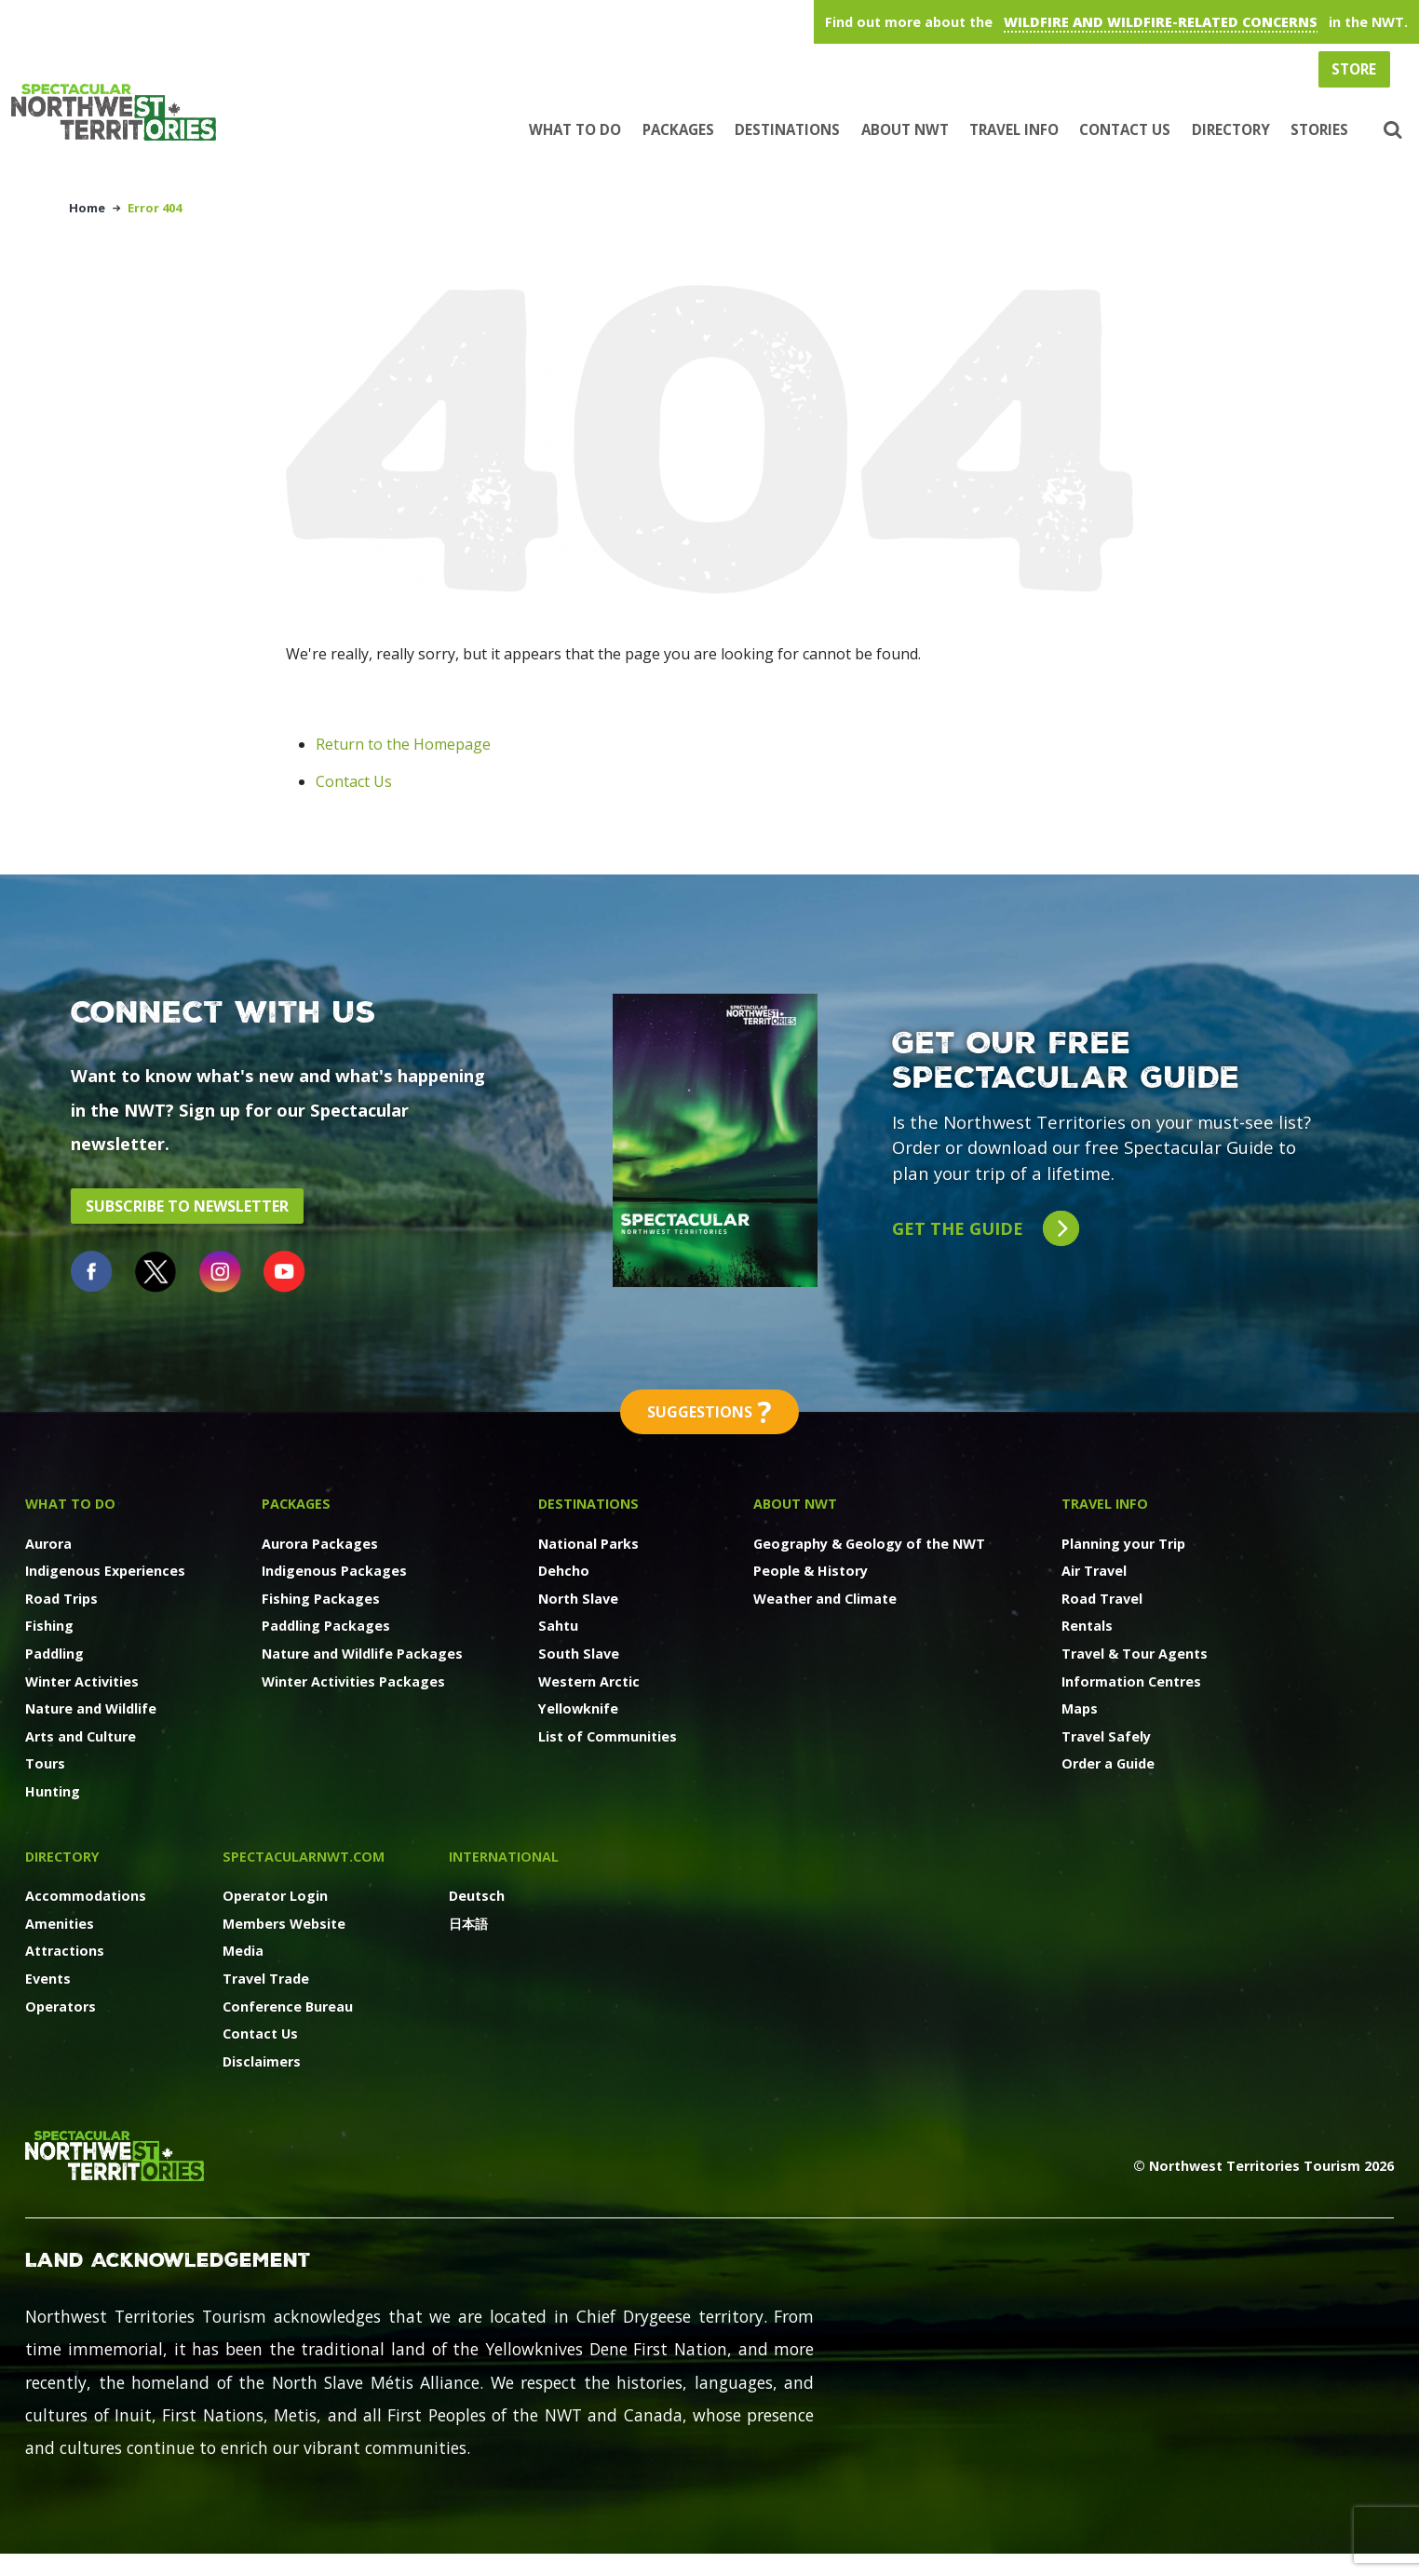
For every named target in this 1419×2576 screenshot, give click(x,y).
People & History (810, 1570)
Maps (1079, 1708)
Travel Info (1014, 129)
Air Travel (1094, 1570)
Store (1353, 69)
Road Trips (61, 1598)
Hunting (52, 1791)
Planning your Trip (1123, 1543)
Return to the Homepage (403, 744)
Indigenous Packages (334, 1570)
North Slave (578, 1598)
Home (87, 207)
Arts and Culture (80, 1736)
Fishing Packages (321, 1598)
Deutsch (477, 1896)
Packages (678, 129)
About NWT (905, 129)
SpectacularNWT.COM (304, 1856)
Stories (1319, 129)
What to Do (575, 129)
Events (48, 1978)
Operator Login (275, 1896)
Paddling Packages (326, 1625)
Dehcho (563, 1570)
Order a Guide (1108, 1763)
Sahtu (558, 1625)
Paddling (54, 1653)
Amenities (59, 1923)
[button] (1390, 130)
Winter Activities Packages (353, 1681)
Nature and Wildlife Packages (362, 1653)
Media (243, 1950)
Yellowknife (578, 1708)
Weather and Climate (825, 1598)
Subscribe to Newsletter (187, 1206)
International (504, 1856)
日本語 (468, 1923)
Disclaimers (262, 2061)
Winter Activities (82, 1681)
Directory (1231, 129)
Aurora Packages (320, 1543)
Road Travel (1101, 1598)
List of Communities (607, 1736)
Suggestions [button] (709, 1412)
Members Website (284, 1923)
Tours (45, 1763)
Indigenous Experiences (105, 1570)
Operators (60, 2006)
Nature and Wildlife (90, 1708)
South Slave (578, 1653)
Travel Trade (266, 1978)
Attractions (64, 1950)
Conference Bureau (288, 2006)
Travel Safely (1106, 1736)
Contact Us (1124, 129)
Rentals (1087, 1625)
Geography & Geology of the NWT (869, 1543)
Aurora (48, 1543)
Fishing (49, 1625)
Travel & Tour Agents (1134, 1653)
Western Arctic (589, 1681)
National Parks (588, 1543)
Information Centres (1131, 1681)
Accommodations (85, 1896)
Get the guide (985, 1229)
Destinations (787, 129)
